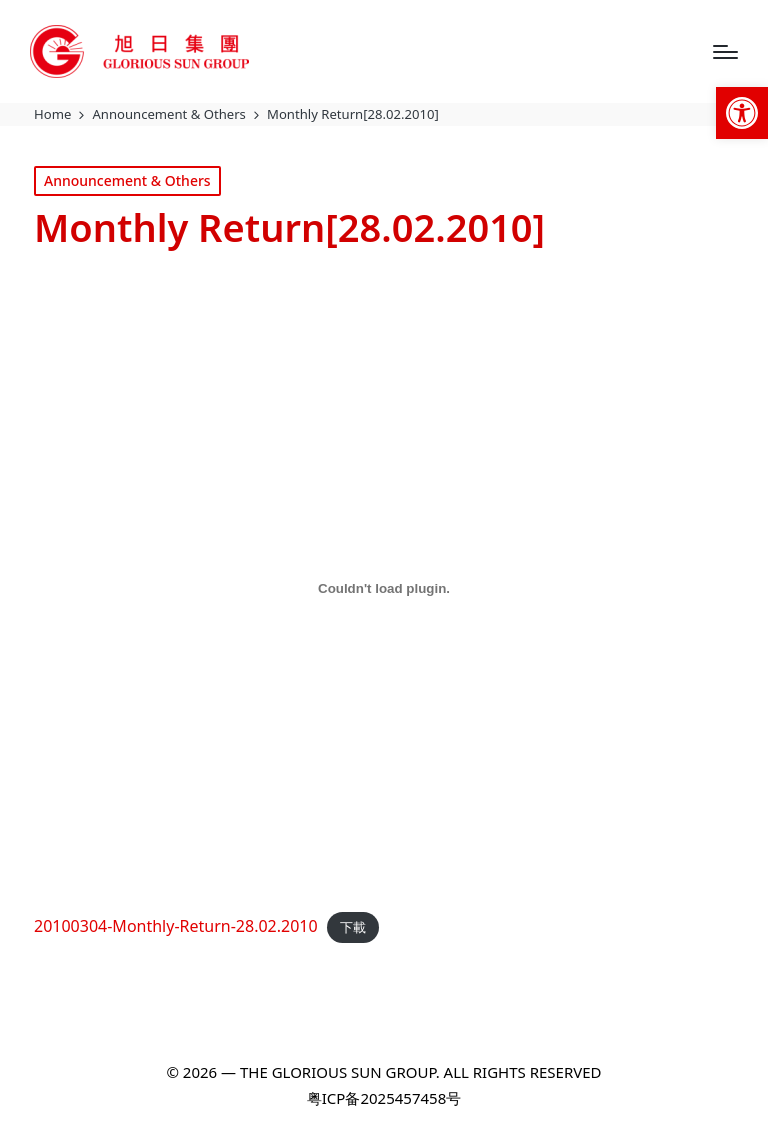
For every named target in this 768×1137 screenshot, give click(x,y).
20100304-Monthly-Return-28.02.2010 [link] (176, 926)
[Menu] (725, 52)
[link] (742, 113)
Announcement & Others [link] (127, 180)
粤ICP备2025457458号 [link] (384, 1098)
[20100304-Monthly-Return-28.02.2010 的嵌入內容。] (384, 589)
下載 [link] (353, 927)
